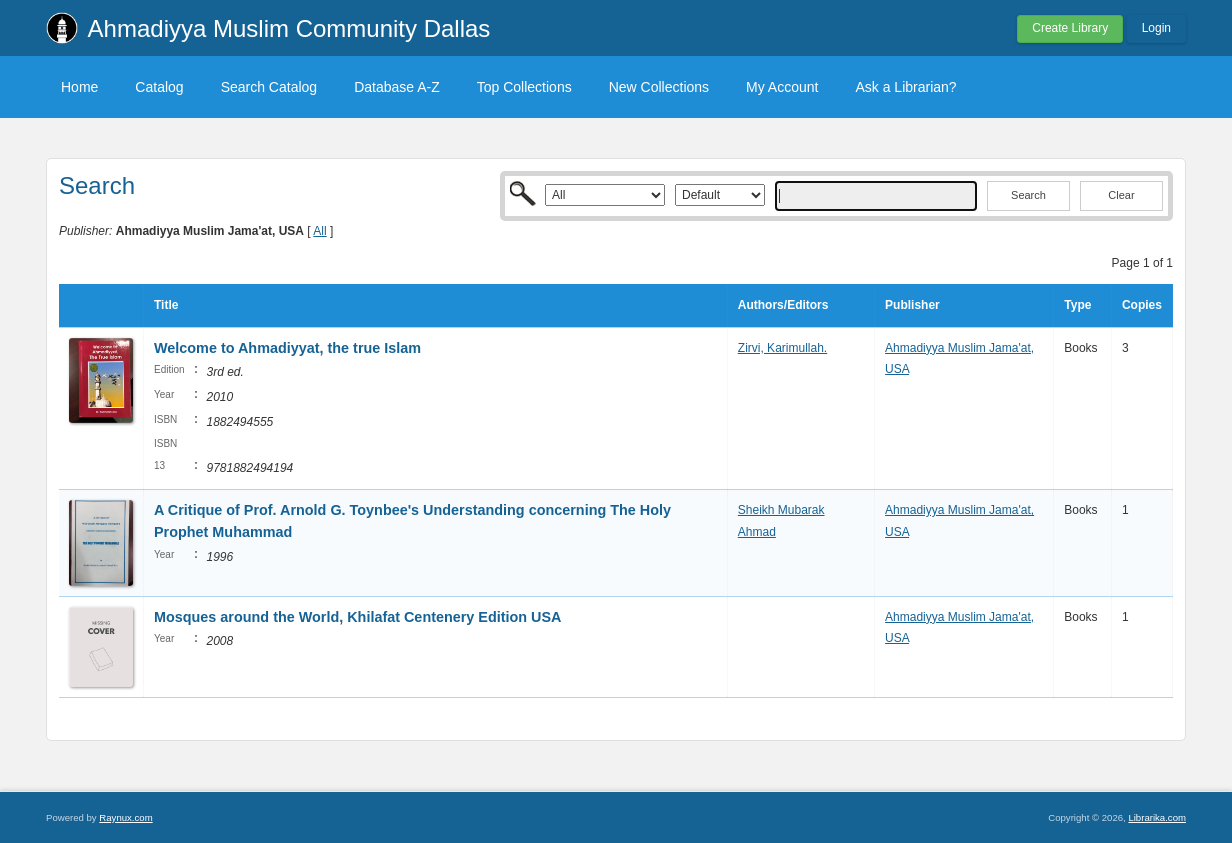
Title (166, 305)
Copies (1142, 305)
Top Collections (524, 87)
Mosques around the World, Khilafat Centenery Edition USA (357, 617)
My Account (782, 87)
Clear (1121, 195)
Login (1156, 28)
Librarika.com (1157, 817)
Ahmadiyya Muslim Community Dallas (289, 28)
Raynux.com (125, 817)
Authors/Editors (783, 305)
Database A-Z (397, 87)
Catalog (159, 87)
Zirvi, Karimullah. (782, 348)
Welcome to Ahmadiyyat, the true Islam (287, 348)
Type (1077, 305)
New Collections (659, 87)
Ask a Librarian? (905, 87)
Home (79, 87)
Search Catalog (269, 87)
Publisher (912, 305)
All (319, 231)
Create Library (1070, 28)
